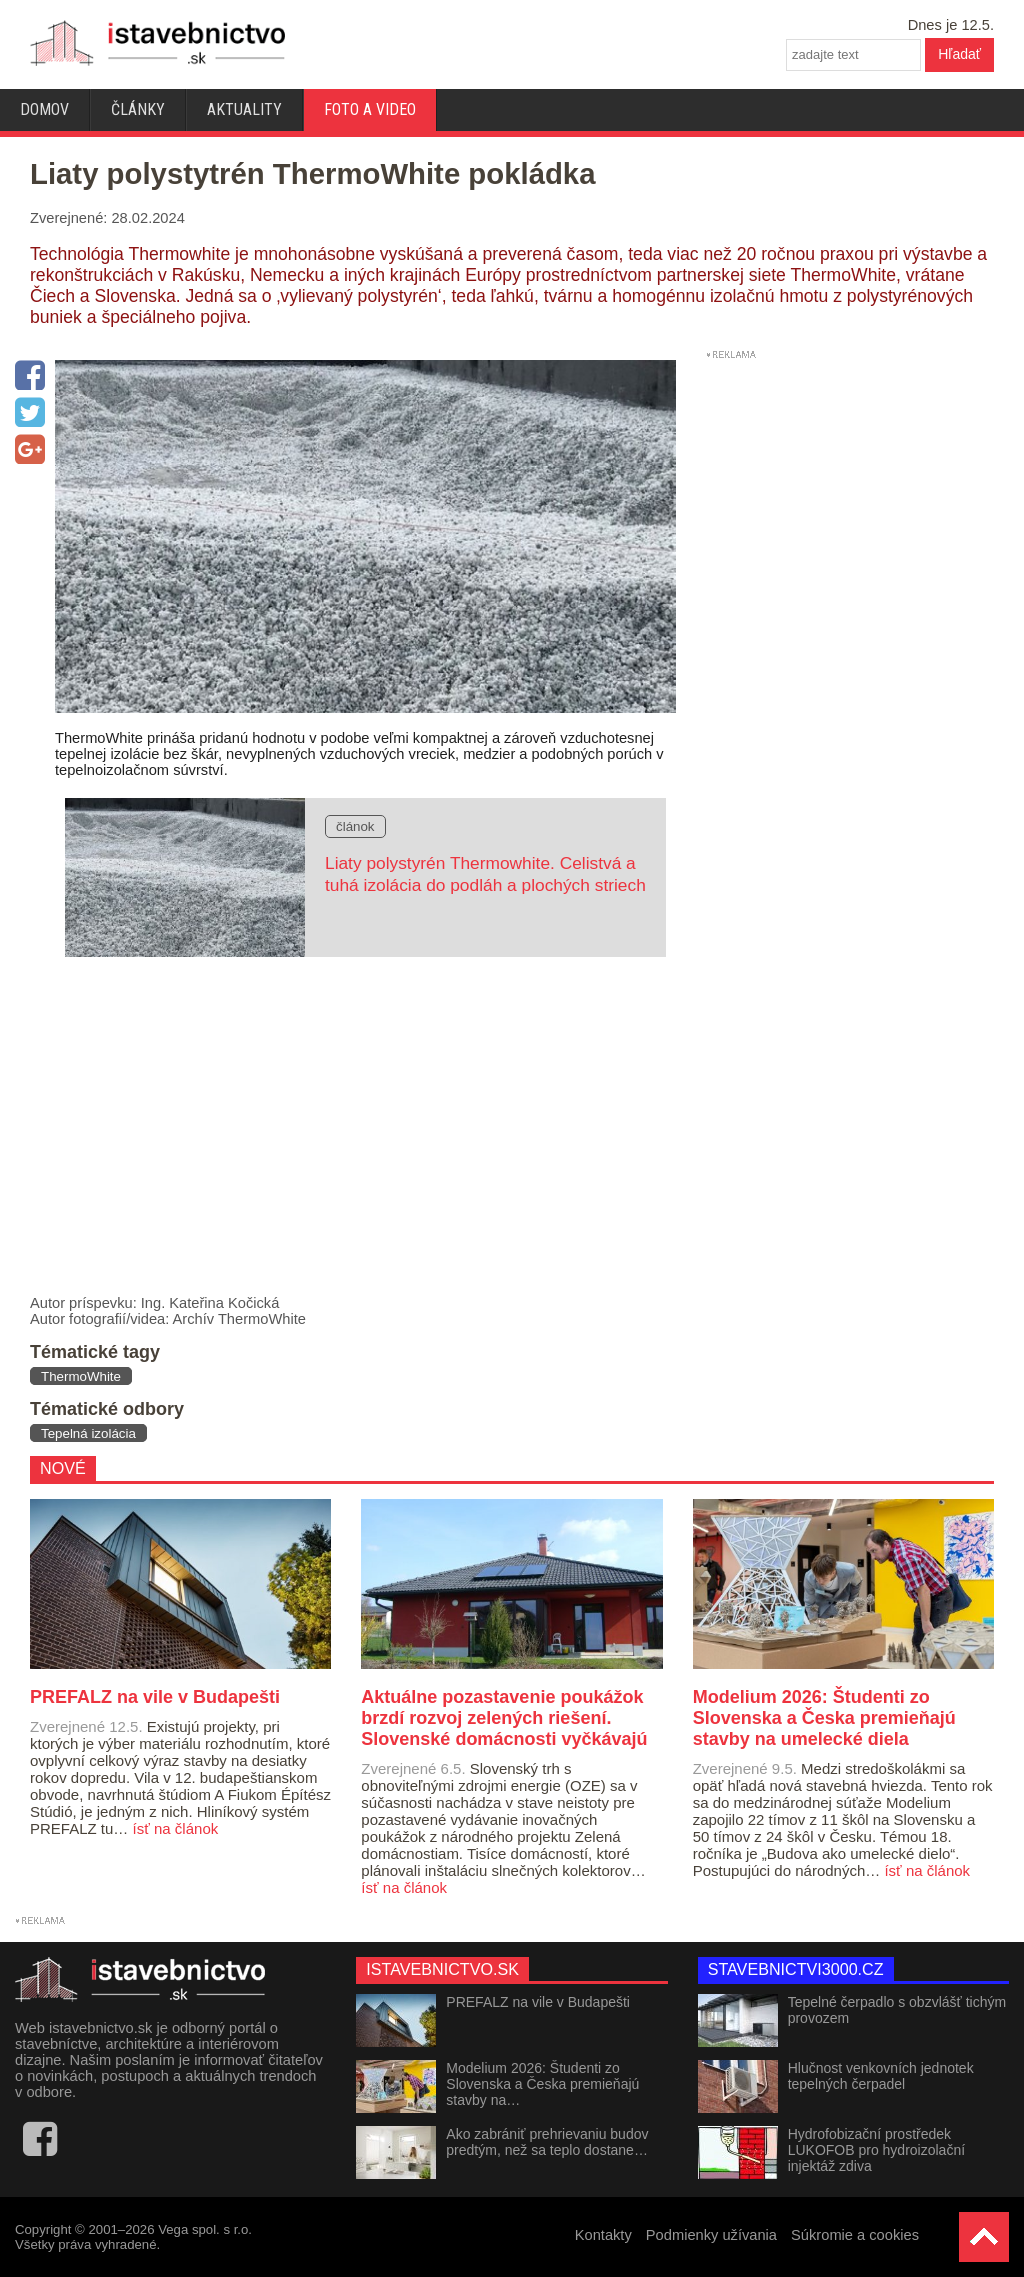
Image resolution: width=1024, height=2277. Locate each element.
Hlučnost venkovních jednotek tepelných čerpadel (881, 2076)
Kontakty (603, 2235)
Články (138, 109)
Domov (44, 109)
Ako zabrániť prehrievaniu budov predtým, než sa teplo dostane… (547, 2142)
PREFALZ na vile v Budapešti (538, 2002)
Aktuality (244, 109)
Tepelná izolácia (88, 1433)
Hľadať (959, 54)
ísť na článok (176, 1828)
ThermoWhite (81, 1376)
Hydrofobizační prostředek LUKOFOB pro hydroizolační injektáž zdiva (876, 2150)
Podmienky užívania (711, 2235)
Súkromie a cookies (855, 2235)
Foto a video (370, 109)
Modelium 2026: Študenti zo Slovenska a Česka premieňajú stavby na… (542, 2084)
